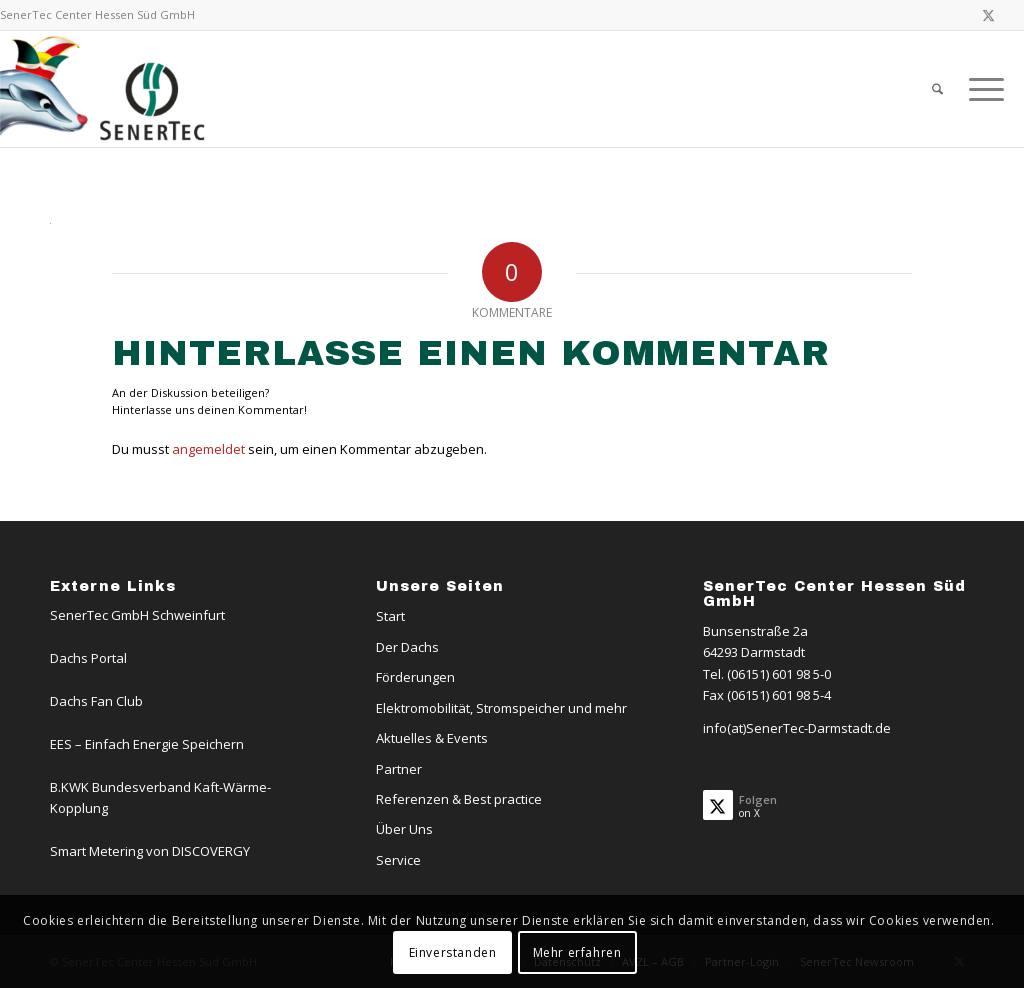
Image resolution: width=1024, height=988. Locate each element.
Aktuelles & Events (432, 738)
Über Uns (404, 829)
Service (398, 860)
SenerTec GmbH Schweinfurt (137, 615)
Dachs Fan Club (96, 701)
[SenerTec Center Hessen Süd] (105, 89)
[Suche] (937, 89)
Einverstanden (453, 952)
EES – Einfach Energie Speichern (147, 744)
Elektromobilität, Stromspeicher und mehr (501, 708)
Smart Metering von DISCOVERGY (150, 851)
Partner (399, 769)
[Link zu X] (989, 15)
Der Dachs (407, 647)
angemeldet (208, 449)
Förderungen (415, 677)
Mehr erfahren (577, 952)
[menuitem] (937, 89)
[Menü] (980, 89)
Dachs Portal (88, 658)
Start (390, 616)
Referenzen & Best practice (459, 799)
